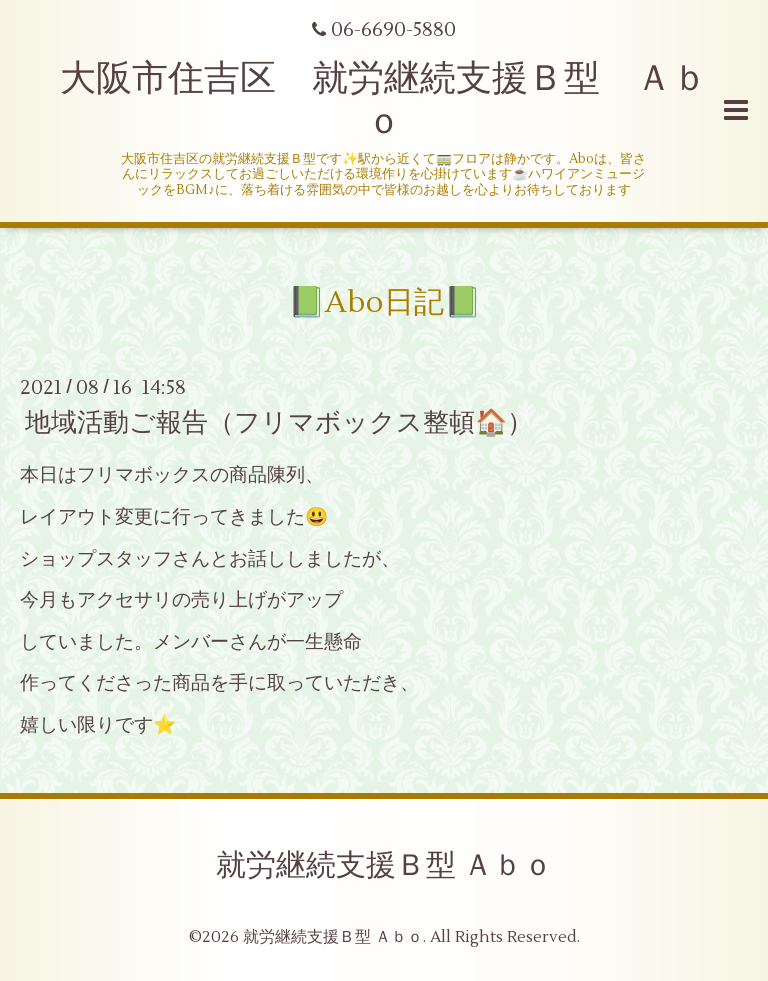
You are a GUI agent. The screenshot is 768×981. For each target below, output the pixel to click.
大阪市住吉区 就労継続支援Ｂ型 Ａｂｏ (384, 100)
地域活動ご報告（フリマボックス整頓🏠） (279, 423)
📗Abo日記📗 (384, 302)
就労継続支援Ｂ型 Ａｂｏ (384, 865)
